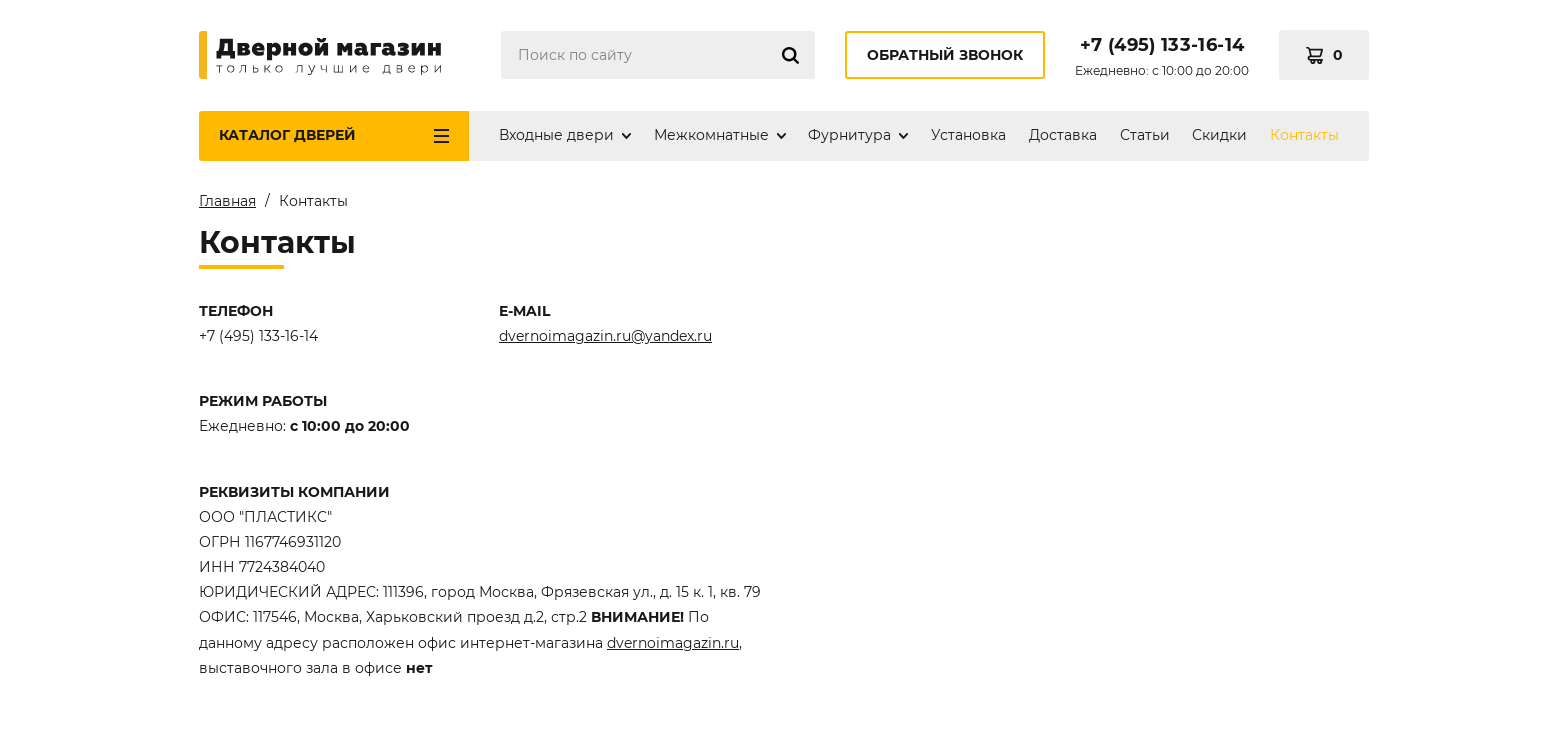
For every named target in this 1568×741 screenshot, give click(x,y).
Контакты (1304, 135)
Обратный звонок (945, 55)
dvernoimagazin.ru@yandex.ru (605, 336)
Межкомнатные (711, 135)
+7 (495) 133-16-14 (1162, 45)
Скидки (1219, 135)
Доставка (1063, 135)
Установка (968, 135)
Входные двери (556, 135)
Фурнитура (849, 135)
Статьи (1145, 135)
